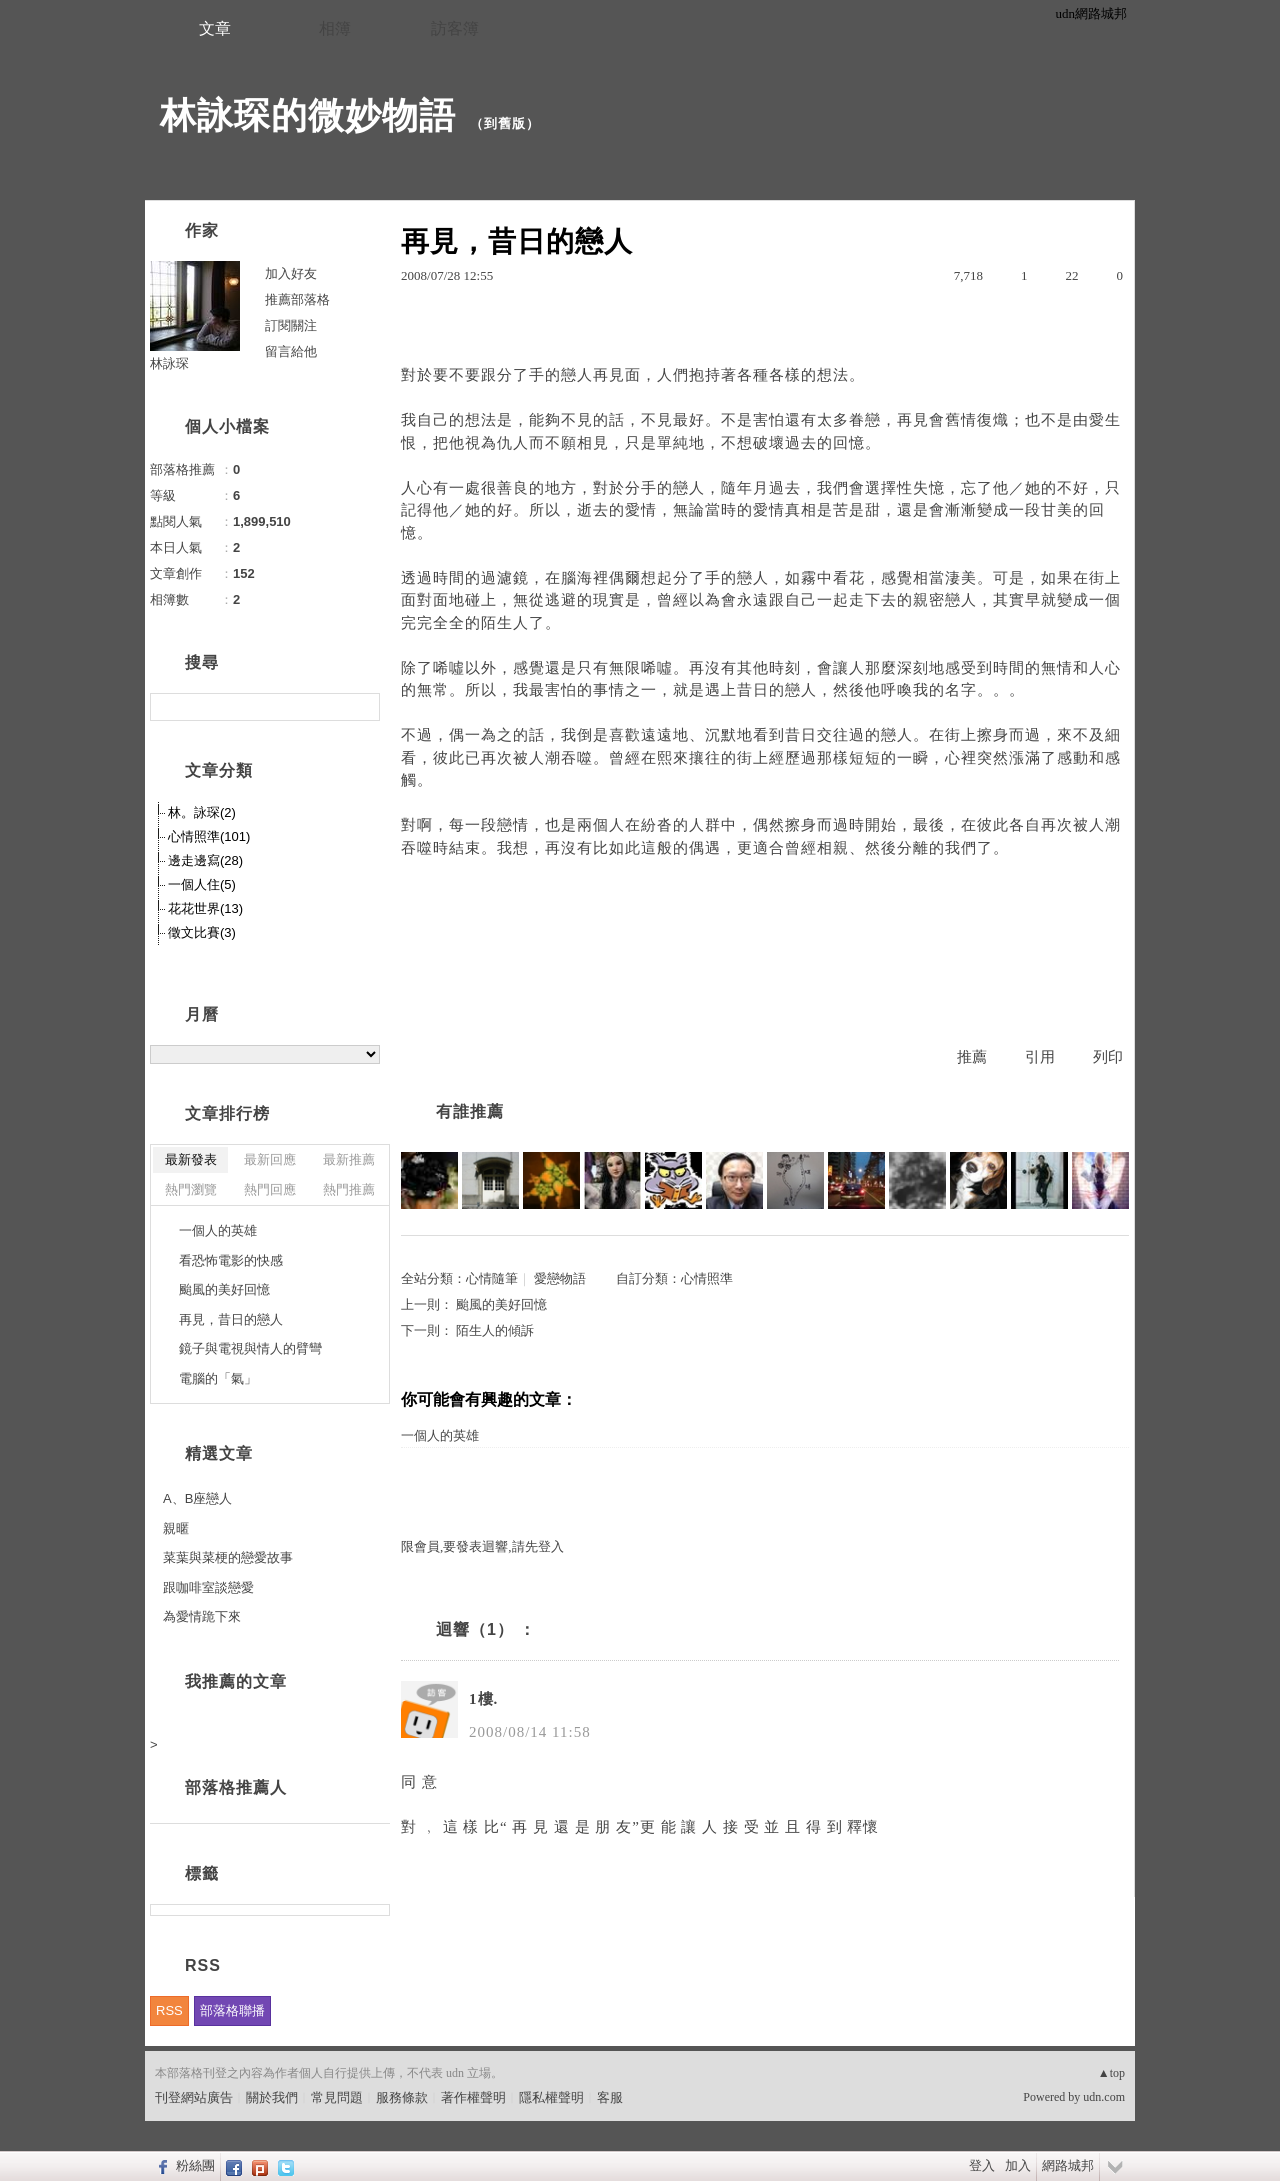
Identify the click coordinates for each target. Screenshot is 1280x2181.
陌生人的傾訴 (495, 1330)
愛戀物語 (560, 1278)
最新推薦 (349, 1159)
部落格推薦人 (236, 1787)
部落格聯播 (232, 2010)
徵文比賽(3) (202, 932)
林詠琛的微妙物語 (308, 115)
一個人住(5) (202, 884)
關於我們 (272, 2097)
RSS (169, 2010)
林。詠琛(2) (202, 812)
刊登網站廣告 (194, 2097)
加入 (1018, 2165)
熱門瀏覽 (191, 1189)
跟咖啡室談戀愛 (208, 1587)
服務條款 (402, 2097)
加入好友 (291, 273)
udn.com (1104, 2097)
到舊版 (505, 123)
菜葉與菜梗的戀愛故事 (228, 1557)
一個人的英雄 (440, 1435)
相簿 (335, 28)
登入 (982, 2165)
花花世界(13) (205, 908)
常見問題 (337, 2097)
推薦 (972, 1057)
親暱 (176, 1528)
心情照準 (707, 1278)
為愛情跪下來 (202, 1616)
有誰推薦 (470, 1111)
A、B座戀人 (197, 1498)
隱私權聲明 (551, 2097)
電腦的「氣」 (218, 1378)
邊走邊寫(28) (205, 860)
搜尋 (362, 707)
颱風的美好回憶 (501, 1304)
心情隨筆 (492, 1278)
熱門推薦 (349, 1189)
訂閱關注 (291, 325)
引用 (1040, 1057)
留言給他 (291, 351)
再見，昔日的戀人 (231, 1319)
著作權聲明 (473, 2097)
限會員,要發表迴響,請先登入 (482, 1546)
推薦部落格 (297, 299)
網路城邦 (1068, 2165)
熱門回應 (270, 1189)
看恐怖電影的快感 (231, 1260)
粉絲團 (195, 2165)
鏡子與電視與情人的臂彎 (250, 1348)
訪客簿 (455, 28)
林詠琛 (169, 363)
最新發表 (191, 1159)
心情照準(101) (209, 836)
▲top (1111, 2073)
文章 (215, 28)
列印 (1108, 1057)
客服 (610, 2097)
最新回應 (270, 1159)
